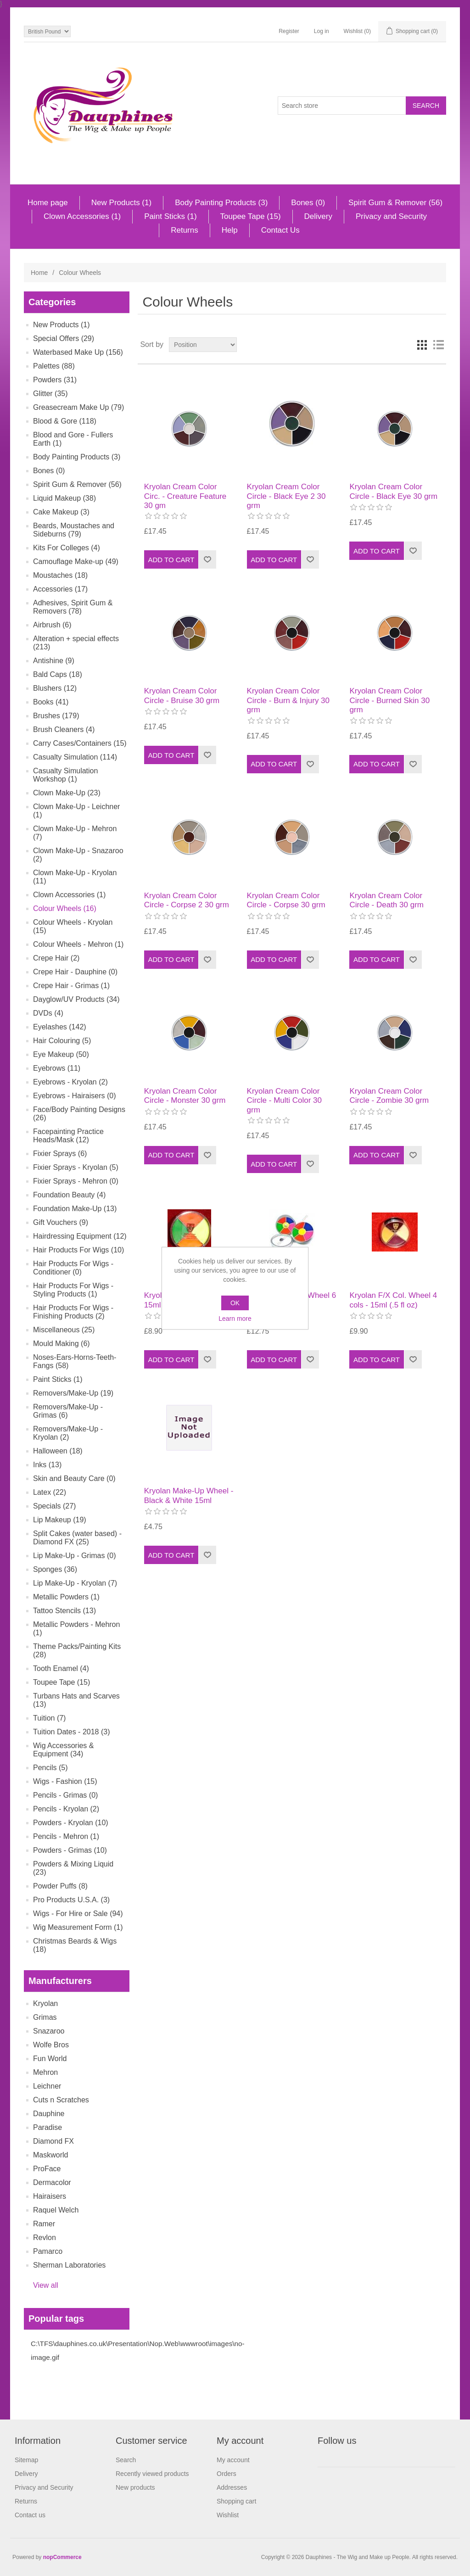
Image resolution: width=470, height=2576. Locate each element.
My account (233, 2460)
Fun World (50, 2058)
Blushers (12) (55, 688)
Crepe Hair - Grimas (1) (71, 985)
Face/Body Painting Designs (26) (79, 1114)
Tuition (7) (49, 1718)
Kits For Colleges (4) (66, 548)
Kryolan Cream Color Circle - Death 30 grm (386, 900)
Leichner (47, 2086)
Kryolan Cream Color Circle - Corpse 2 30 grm (186, 900)
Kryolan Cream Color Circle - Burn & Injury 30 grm (288, 700)
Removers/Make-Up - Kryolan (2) (68, 1433)
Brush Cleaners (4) (64, 729)
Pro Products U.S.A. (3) (71, 1900)
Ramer (44, 2224)
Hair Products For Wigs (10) (78, 1250)
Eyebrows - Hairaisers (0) (74, 1096)
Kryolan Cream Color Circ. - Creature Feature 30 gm (185, 496)
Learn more (235, 1318)
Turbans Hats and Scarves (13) (76, 1700)
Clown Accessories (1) (82, 216)
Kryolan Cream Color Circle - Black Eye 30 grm (393, 491)
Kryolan (45, 2003)
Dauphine (49, 2114)
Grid (421, 344)
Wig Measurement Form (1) (78, 1927)
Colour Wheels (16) (64, 908)
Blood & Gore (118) (64, 421)
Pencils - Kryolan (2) (66, 1809)
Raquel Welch (55, 2210)
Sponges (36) (55, 1569)
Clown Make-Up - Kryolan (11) (75, 877)
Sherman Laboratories (69, 2265)
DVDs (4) (48, 1013)
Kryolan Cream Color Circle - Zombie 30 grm (389, 1096)
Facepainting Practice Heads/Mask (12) (68, 1136)
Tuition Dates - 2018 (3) (71, 1732)
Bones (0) (308, 202)
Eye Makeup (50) (61, 1054)
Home (39, 272)
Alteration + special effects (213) (76, 643)
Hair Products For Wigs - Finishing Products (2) (73, 1312)
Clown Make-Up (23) (67, 793)
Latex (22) (49, 1492)
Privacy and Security (391, 216)
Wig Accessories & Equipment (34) (63, 1750)
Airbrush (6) (52, 625)
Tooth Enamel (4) (61, 1668)
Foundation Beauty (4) (69, 1195)
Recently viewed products (152, 2473)
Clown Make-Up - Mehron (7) (75, 833)
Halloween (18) (58, 1451)
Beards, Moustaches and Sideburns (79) (73, 530)
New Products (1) (121, 202)
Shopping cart (236, 2501)
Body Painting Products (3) (221, 202)
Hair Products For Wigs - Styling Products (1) (73, 1290)
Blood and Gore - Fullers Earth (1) (73, 439)
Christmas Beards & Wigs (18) (75, 1945)
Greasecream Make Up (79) (78, 407)
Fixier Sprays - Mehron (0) (75, 1181)
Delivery (318, 216)
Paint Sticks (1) (170, 216)
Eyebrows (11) (56, 1068)
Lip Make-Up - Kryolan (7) (75, 1583)
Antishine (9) (53, 661)
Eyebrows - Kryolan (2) (70, 1082)
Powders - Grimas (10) (70, 1850)
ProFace (47, 2169)
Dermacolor (52, 2182)
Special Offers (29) (63, 338)
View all (45, 2285)
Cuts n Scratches (61, 2100)
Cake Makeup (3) (61, 512)
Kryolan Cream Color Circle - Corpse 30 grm (286, 900)
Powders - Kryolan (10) (70, 1823)
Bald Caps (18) (57, 674)
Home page (48, 202)
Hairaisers (49, 2196)
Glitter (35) (50, 393)
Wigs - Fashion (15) (65, 1781)
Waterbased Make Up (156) (78, 352)
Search (126, 2460)
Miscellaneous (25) (64, 1330)
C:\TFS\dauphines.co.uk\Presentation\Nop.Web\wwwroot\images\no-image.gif (138, 2350)
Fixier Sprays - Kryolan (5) (75, 1167)
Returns (184, 230)
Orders (226, 2473)
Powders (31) (55, 380)
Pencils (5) (50, 1767)
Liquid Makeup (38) (64, 498)
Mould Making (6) (61, 1343)
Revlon (44, 2237)
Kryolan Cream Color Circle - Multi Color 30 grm (284, 1100)
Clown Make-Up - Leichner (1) (76, 811)
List (438, 344)
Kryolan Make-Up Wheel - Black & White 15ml (189, 1495)
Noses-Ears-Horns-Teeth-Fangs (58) (74, 1361)
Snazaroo (49, 2031)
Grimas (45, 2017)
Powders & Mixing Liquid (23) (73, 1868)
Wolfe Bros (51, 2045)
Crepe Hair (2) (56, 958)
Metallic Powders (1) (66, 1597)
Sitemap (26, 2460)
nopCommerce (62, 2557)
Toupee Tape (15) (250, 216)
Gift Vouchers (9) (60, 1222)
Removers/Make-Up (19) (73, 1393)
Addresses (232, 2487)
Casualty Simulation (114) (75, 757)
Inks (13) (47, 1465)
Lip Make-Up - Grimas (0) (74, 1555)
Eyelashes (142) (59, 1027)
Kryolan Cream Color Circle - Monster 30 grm (185, 1096)
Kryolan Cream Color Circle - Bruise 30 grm (181, 695)
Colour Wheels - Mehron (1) (78, 944)
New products (135, 2487)
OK (235, 1303)
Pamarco (47, 2251)
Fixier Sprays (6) (60, 1153)
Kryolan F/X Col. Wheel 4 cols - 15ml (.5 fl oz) (393, 1300)
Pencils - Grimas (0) (65, 1795)
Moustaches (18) (60, 575)
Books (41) (50, 702)
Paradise (47, 2127)
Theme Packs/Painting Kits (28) (77, 1651)
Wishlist (228, 2515)
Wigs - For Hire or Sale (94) (78, 1913)
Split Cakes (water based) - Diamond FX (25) (77, 1538)
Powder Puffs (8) (60, 1886)
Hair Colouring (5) (62, 1041)
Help (230, 230)
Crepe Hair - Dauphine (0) (75, 972)
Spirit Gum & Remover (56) (395, 202)
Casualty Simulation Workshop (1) (65, 775)
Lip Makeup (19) (59, 1520)
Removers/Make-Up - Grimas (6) (68, 1411)
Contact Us (280, 230)
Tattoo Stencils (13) (64, 1611)
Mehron (45, 2072)
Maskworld (50, 2155)
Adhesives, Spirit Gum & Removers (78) (72, 607)
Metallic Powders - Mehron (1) (76, 1628)
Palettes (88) (54, 366)
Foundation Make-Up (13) (75, 1209)
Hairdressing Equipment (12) (80, 1236)
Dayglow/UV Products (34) (76, 999)
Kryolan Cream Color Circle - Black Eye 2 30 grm (286, 496)
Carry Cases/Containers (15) (80, 743)
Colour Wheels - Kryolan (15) (72, 926)
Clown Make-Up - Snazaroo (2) (78, 855)
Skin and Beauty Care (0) (74, 1478)
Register (289, 31)
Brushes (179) (56, 716)
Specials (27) (54, 1506)
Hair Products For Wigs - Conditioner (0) (73, 1268)
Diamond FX (53, 2141)
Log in (321, 31)
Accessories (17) (60, 589)
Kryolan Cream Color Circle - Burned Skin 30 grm (389, 700)
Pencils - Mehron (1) (66, 1836)
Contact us (30, 2515)
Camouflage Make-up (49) (75, 561)
